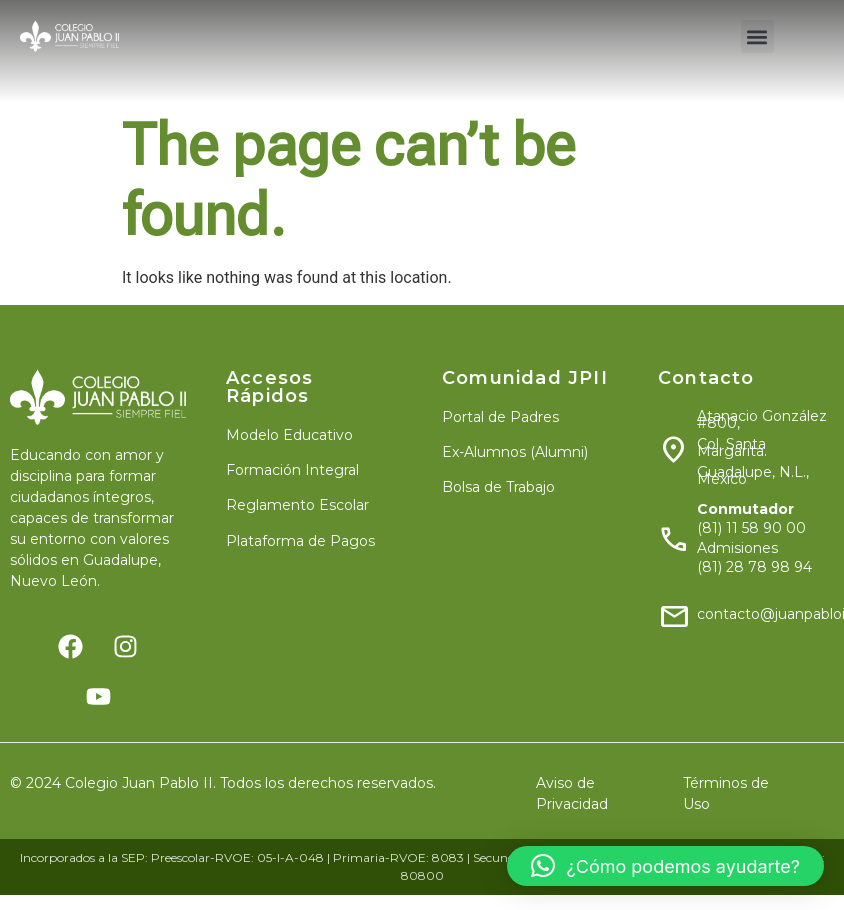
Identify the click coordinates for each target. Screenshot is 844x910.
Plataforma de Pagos (300, 541)
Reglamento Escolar (297, 505)
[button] (757, 36)
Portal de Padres (500, 417)
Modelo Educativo (289, 435)
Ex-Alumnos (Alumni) (515, 452)
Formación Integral (292, 470)
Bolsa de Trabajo (498, 487)
